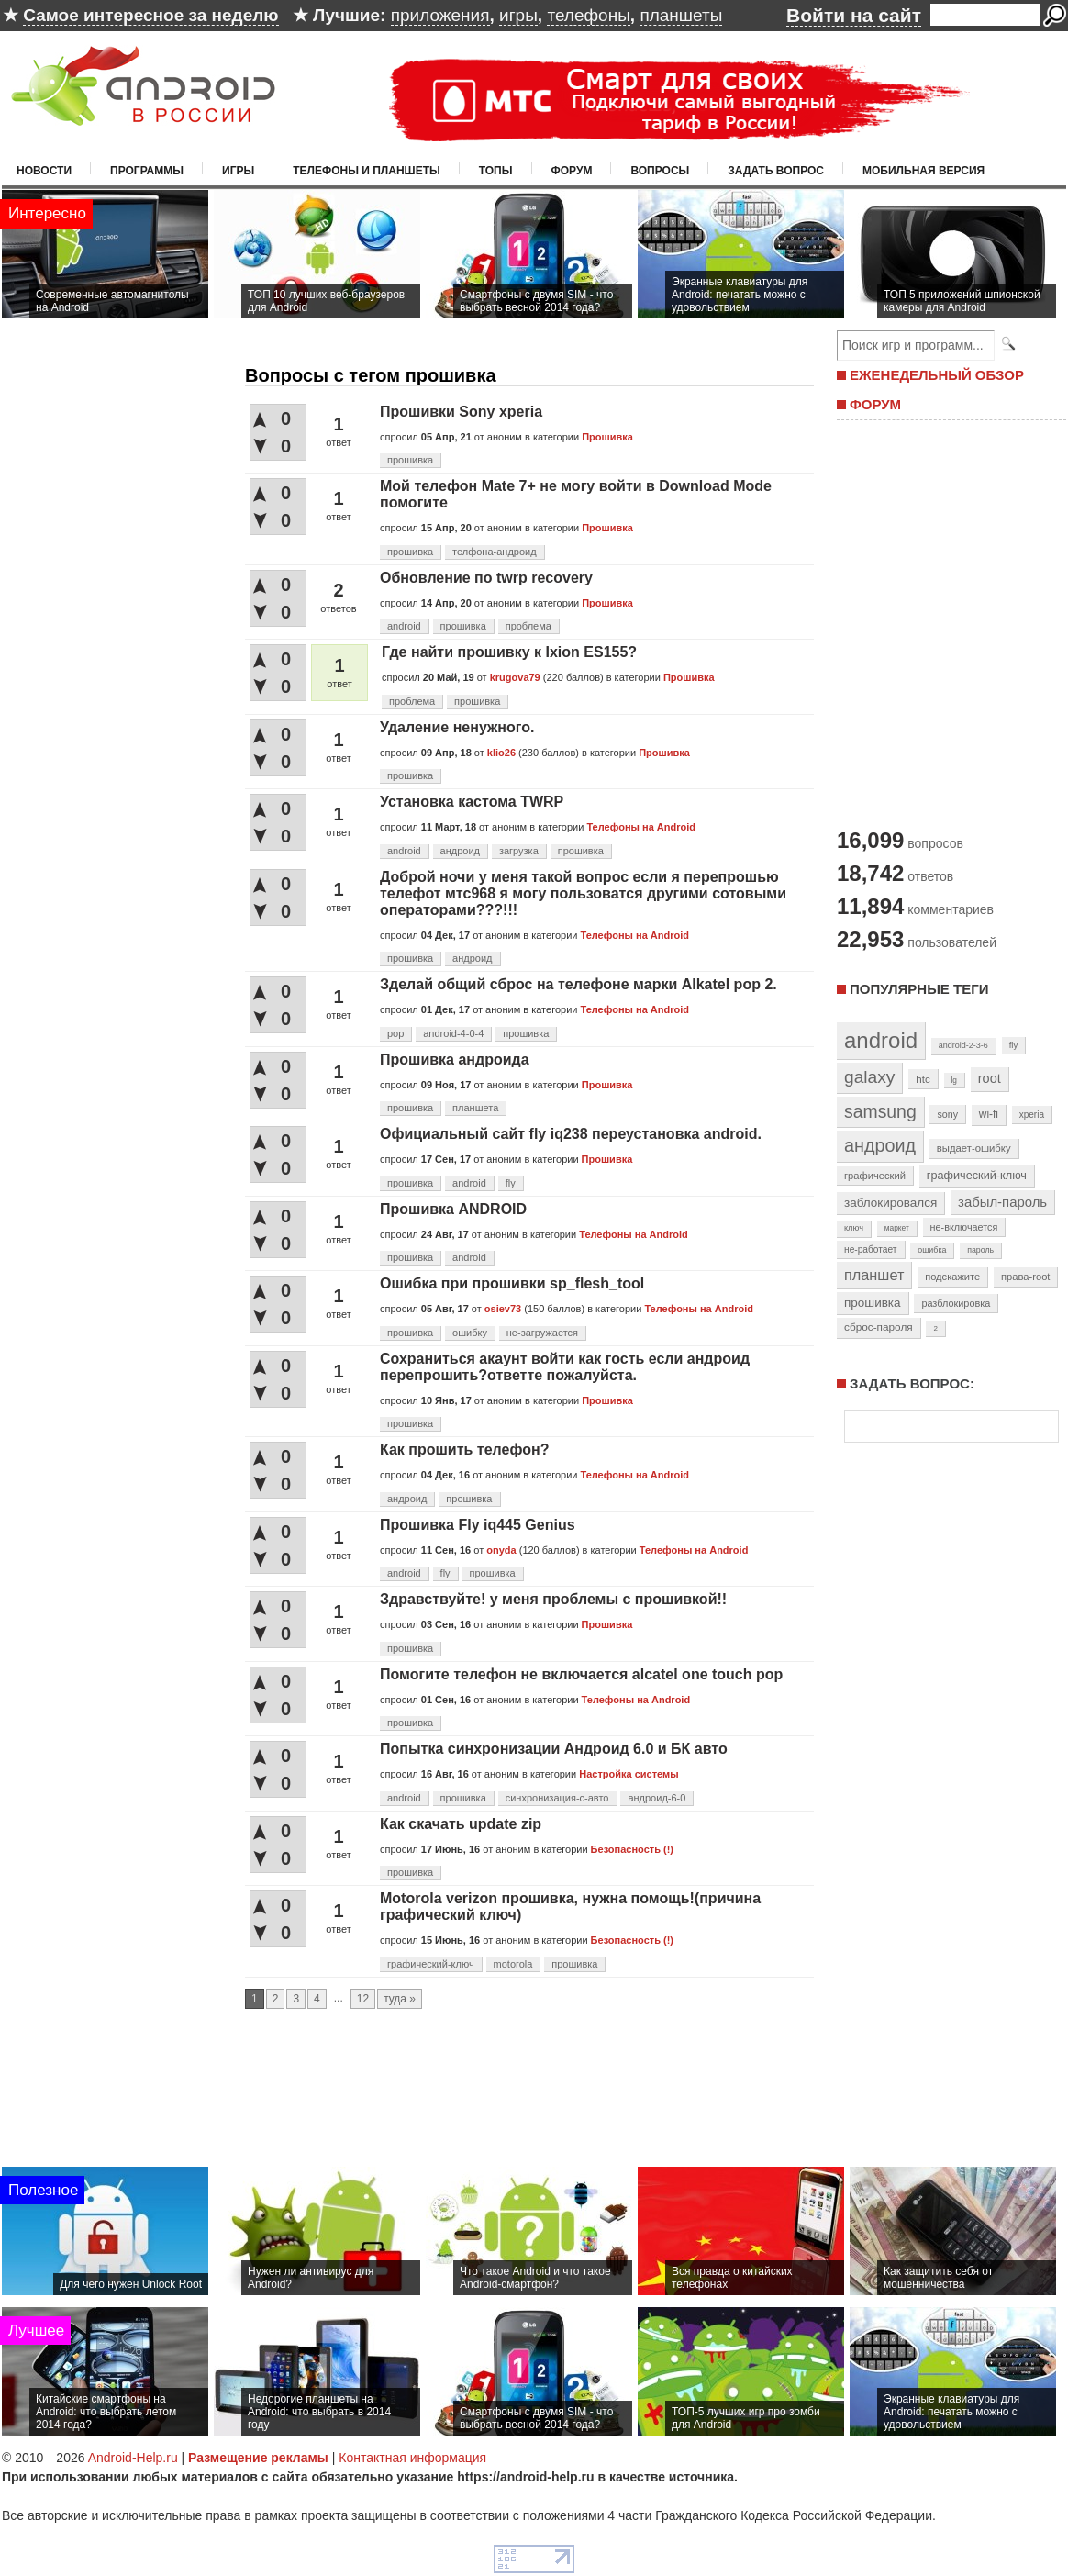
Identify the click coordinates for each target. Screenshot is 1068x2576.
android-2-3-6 (963, 1045)
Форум (572, 170)
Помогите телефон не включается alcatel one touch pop (581, 1674)
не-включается (964, 1226)
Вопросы (659, 170)
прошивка (410, 459)
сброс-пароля (878, 1327)
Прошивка (607, 436)
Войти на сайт (853, 15)
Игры (238, 170)
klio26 (501, 752)
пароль (980, 1250)
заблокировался (890, 1203)
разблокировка (955, 1303)
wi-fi (988, 1114)
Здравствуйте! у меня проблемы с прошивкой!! (553, 1599)
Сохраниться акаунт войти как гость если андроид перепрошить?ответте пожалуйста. (565, 1367)
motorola (513, 1963)
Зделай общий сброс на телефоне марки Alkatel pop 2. (578, 984)
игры (518, 15)
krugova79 (515, 677)
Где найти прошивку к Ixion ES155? (509, 652)
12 (363, 1998)
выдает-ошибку (974, 1148)
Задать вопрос (776, 170)
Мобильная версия (923, 170)
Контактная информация (412, 2457)
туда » (400, 1998)
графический (875, 1175)
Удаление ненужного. (457, 727)
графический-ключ (430, 1963)
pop (395, 1033)
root (989, 1078)
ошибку (469, 1332)
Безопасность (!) (632, 1849)
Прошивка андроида (454, 1059)
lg (954, 1080)
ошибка (932, 1250)
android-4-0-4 (453, 1033)
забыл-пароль (1002, 1202)
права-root (1026, 1276)
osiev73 (502, 1308)
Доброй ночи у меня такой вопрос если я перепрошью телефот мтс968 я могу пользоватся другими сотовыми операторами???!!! (583, 893)
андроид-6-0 (656, 1797)
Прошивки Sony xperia (461, 411)
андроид (460, 850)
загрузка (519, 850)
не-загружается (542, 1332)
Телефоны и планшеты (366, 170)
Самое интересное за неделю (150, 15)
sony (947, 1114)
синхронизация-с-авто (557, 1797)
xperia (1031, 1115)
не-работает (870, 1249)
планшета (475, 1107)
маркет (896, 1227)
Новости (44, 170)
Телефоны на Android (640, 826)
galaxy (869, 1077)
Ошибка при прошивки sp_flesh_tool (512, 1283)
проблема (528, 625)
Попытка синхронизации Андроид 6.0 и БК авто (554, 1748)
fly (511, 1182)
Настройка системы (628, 1773)
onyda (501, 1550)
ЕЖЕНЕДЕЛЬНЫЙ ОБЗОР (937, 375)
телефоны (588, 15)
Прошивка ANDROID (453, 1209)
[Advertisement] (534, 2106)
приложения (440, 15)
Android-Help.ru (133, 2457)
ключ (853, 1227)
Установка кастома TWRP (471, 801)
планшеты (681, 15)
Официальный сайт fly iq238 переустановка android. (571, 1134)
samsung (880, 1111)
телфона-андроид (494, 551)
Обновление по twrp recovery (486, 577)
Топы (496, 170)
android (404, 625)
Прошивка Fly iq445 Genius (477, 1525)
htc (922, 1079)
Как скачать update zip (460, 1824)
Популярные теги (919, 989)
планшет (874, 1274)
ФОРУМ (875, 404)
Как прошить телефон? (464, 1449)
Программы (147, 170)
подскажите (952, 1276)
